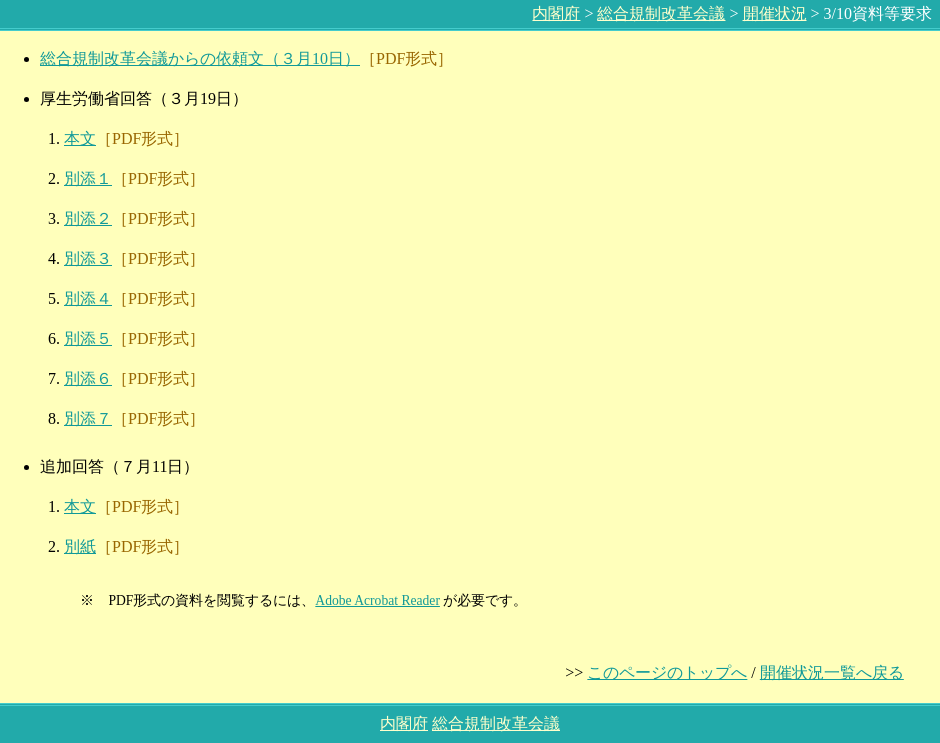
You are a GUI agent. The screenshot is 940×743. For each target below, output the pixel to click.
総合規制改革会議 (661, 13)
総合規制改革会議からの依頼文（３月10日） (200, 58)
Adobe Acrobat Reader (377, 600)
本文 (80, 138)
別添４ (88, 298)
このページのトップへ (667, 672)
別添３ (88, 258)
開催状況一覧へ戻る (832, 672)
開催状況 (775, 13)
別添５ (88, 338)
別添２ (88, 218)
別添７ (88, 418)
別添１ (88, 178)
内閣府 (556, 13)
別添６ (88, 378)
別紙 (80, 546)
